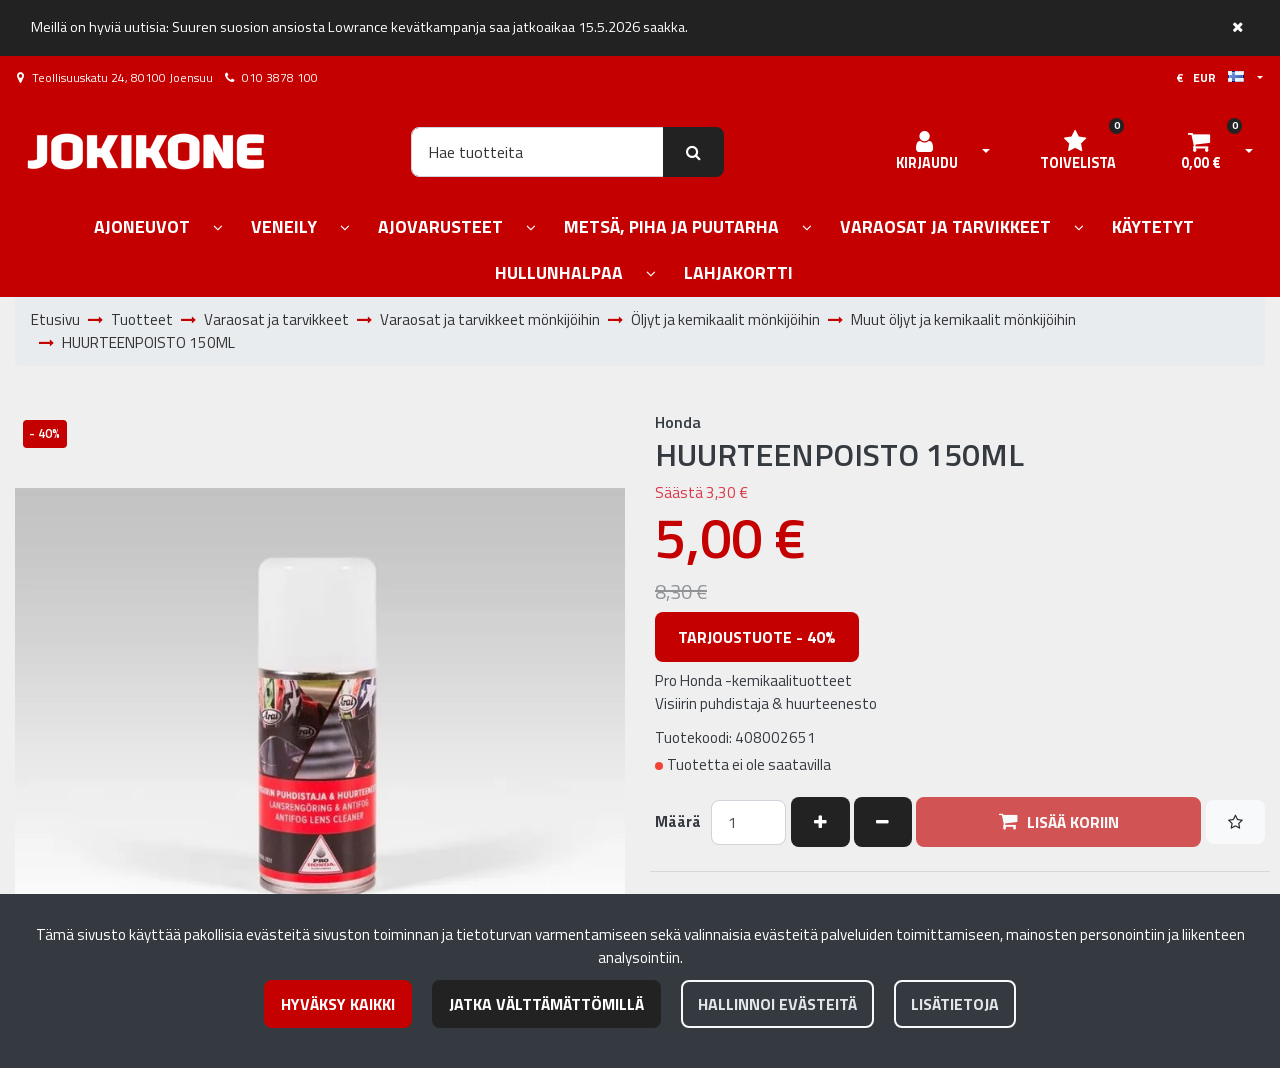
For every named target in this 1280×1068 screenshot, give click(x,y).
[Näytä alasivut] (218, 228)
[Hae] (537, 152)
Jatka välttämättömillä (546, 1004)
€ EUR (1210, 77)
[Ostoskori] (1201, 152)
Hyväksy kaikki (338, 1004)
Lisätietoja (955, 1004)
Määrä (678, 822)
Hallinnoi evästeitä (777, 1004)
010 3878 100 (280, 77)
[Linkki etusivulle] (146, 151)
